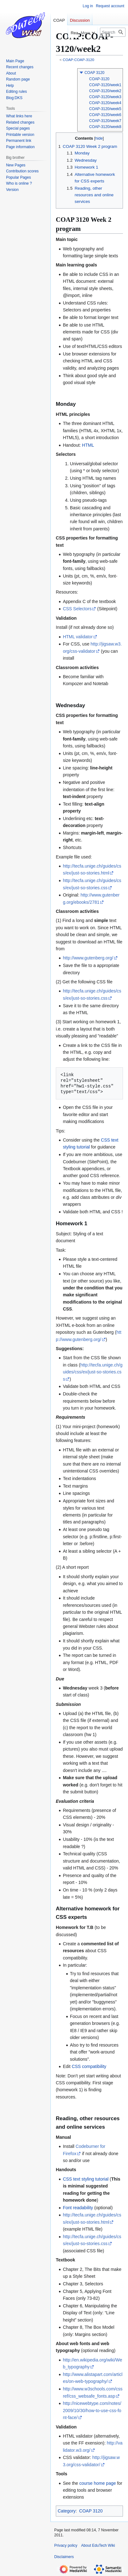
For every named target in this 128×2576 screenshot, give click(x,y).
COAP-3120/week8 (105, 127)
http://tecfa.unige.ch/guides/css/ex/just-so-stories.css (92, 1372)
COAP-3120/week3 (105, 97)
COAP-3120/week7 (105, 121)
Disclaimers (64, 2557)
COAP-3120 (99, 79)
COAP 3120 (94, 72)
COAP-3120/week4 (105, 103)
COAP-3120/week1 (105, 85)
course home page (97, 2483)
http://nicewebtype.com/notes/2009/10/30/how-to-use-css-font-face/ (92, 2410)
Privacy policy (65, 2545)
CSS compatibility (89, 2066)
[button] (81, 72)
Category (67, 2510)
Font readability (78, 2207)
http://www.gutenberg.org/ (88, 957)
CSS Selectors (77, 608)
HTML (88, 445)
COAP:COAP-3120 (78, 60)
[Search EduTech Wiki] (112, 32)
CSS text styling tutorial (85, 2179)
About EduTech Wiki (98, 2545)
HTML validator (77, 636)
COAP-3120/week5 (105, 109)
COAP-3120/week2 (105, 91)
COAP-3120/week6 (105, 115)
